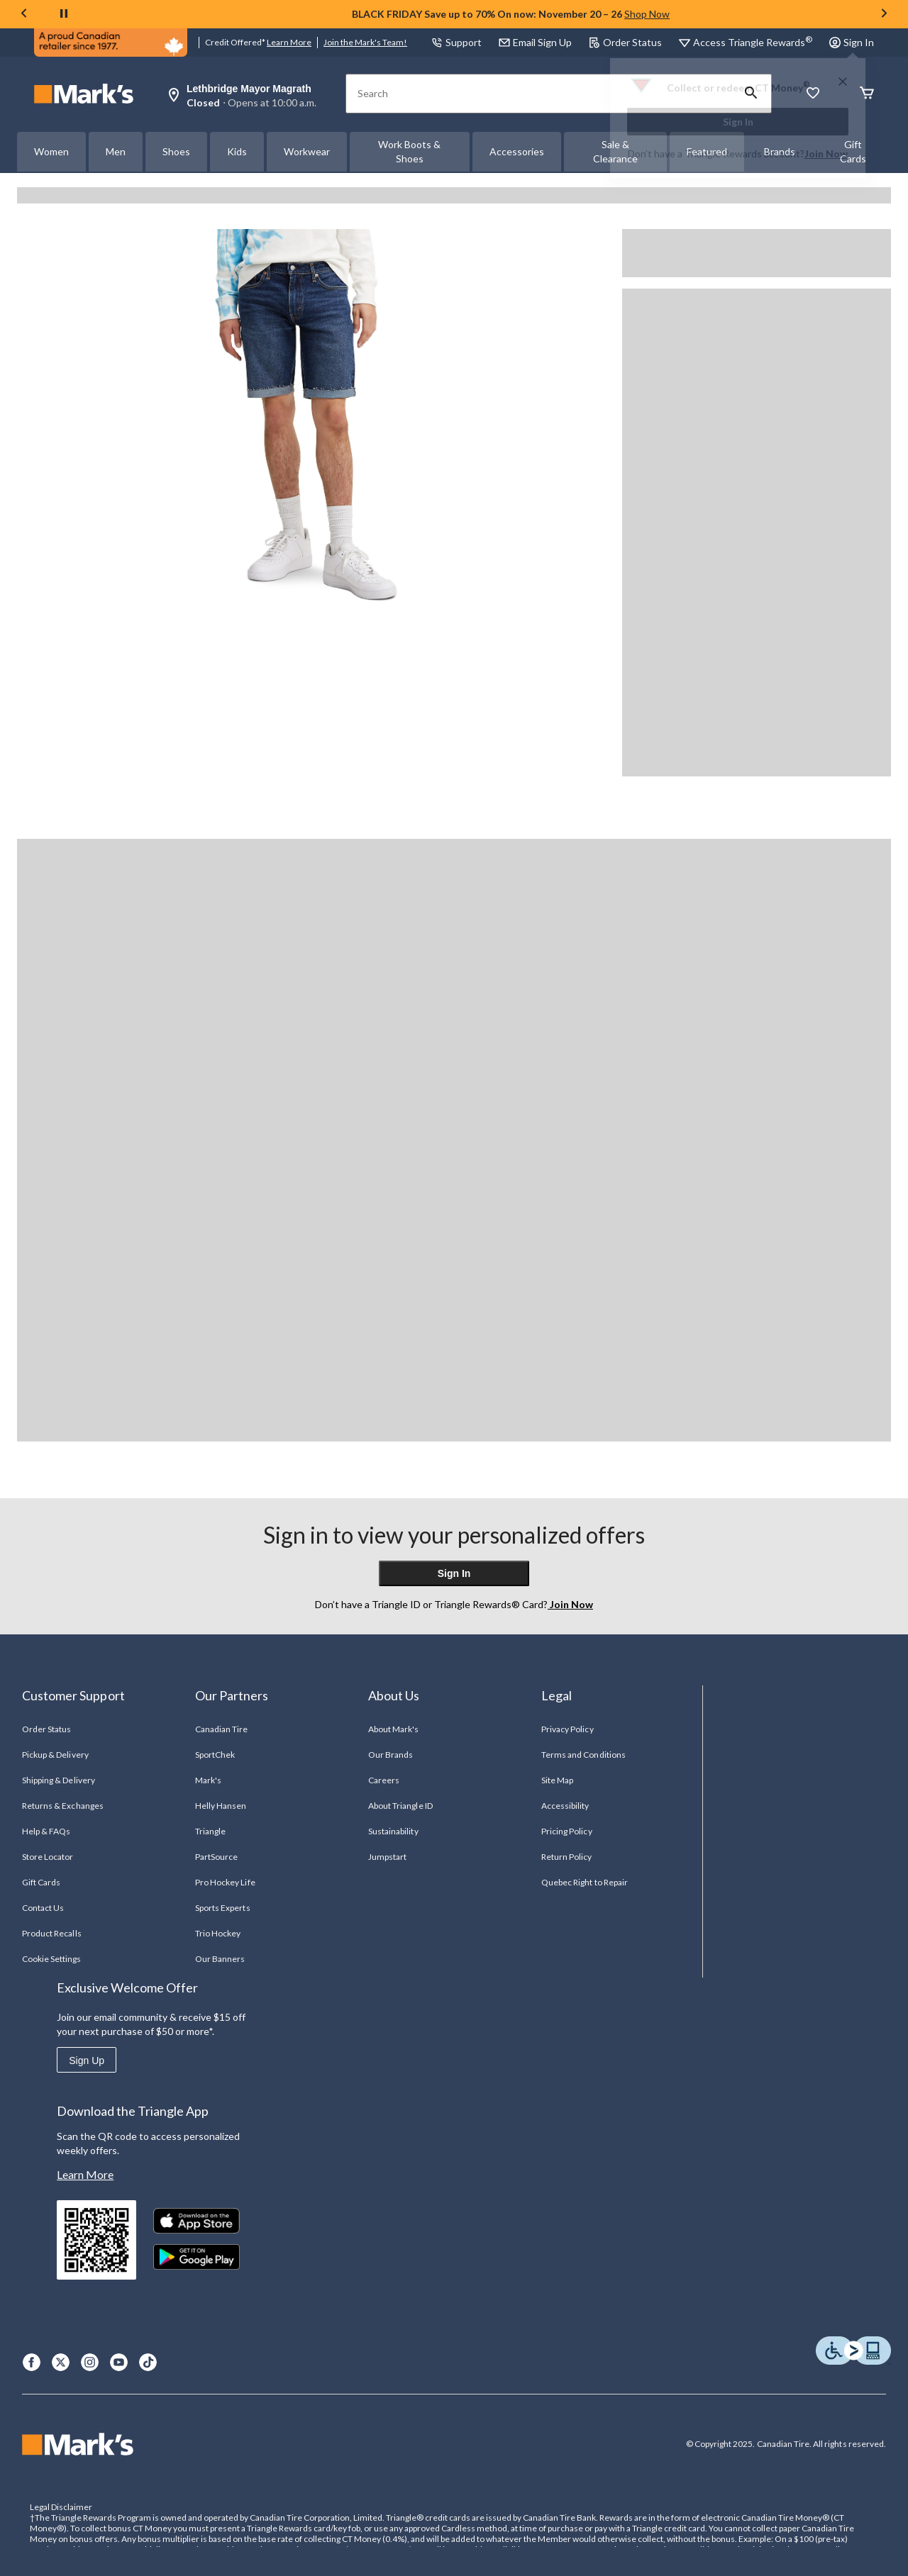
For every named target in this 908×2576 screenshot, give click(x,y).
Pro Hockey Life (225, 1882)
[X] (61, 2362)
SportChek (215, 1754)
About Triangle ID (400, 1805)
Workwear (307, 151)
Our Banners (220, 1958)
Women (51, 151)
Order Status (625, 42)
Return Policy (566, 1856)
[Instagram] (90, 2362)
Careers (383, 1780)
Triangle (210, 1831)
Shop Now (647, 14)
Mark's (208, 1780)
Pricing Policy (566, 1831)
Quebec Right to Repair (584, 1882)
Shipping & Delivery (58, 1780)
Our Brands (390, 1754)
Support (456, 42)
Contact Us (43, 1907)
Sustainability (393, 1831)
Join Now (826, 153)
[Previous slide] (24, 14)
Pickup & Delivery (55, 1754)
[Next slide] (884, 14)
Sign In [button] (851, 42)
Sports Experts (222, 1907)
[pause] (64, 14)
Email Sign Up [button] (535, 42)
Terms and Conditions (583, 1754)
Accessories (516, 151)
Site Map (557, 1780)
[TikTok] (148, 2362)
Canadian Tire (221, 1729)
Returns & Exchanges (63, 1805)
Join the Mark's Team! (365, 42)
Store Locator (48, 1856)
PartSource (216, 1856)
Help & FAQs (46, 1831)
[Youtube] (119, 2362)
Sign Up (86, 2060)
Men (116, 151)
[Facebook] (31, 2362)
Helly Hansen (220, 1805)
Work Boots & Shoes (409, 151)
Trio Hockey (217, 1933)
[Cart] (867, 94)
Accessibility (565, 1805)
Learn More (289, 42)
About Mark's (393, 1729)
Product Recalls (52, 1933)
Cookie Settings (51, 1958)
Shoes (176, 151)
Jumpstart (387, 1856)
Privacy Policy (567, 1729)
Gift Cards (41, 1882)
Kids (237, 151)
